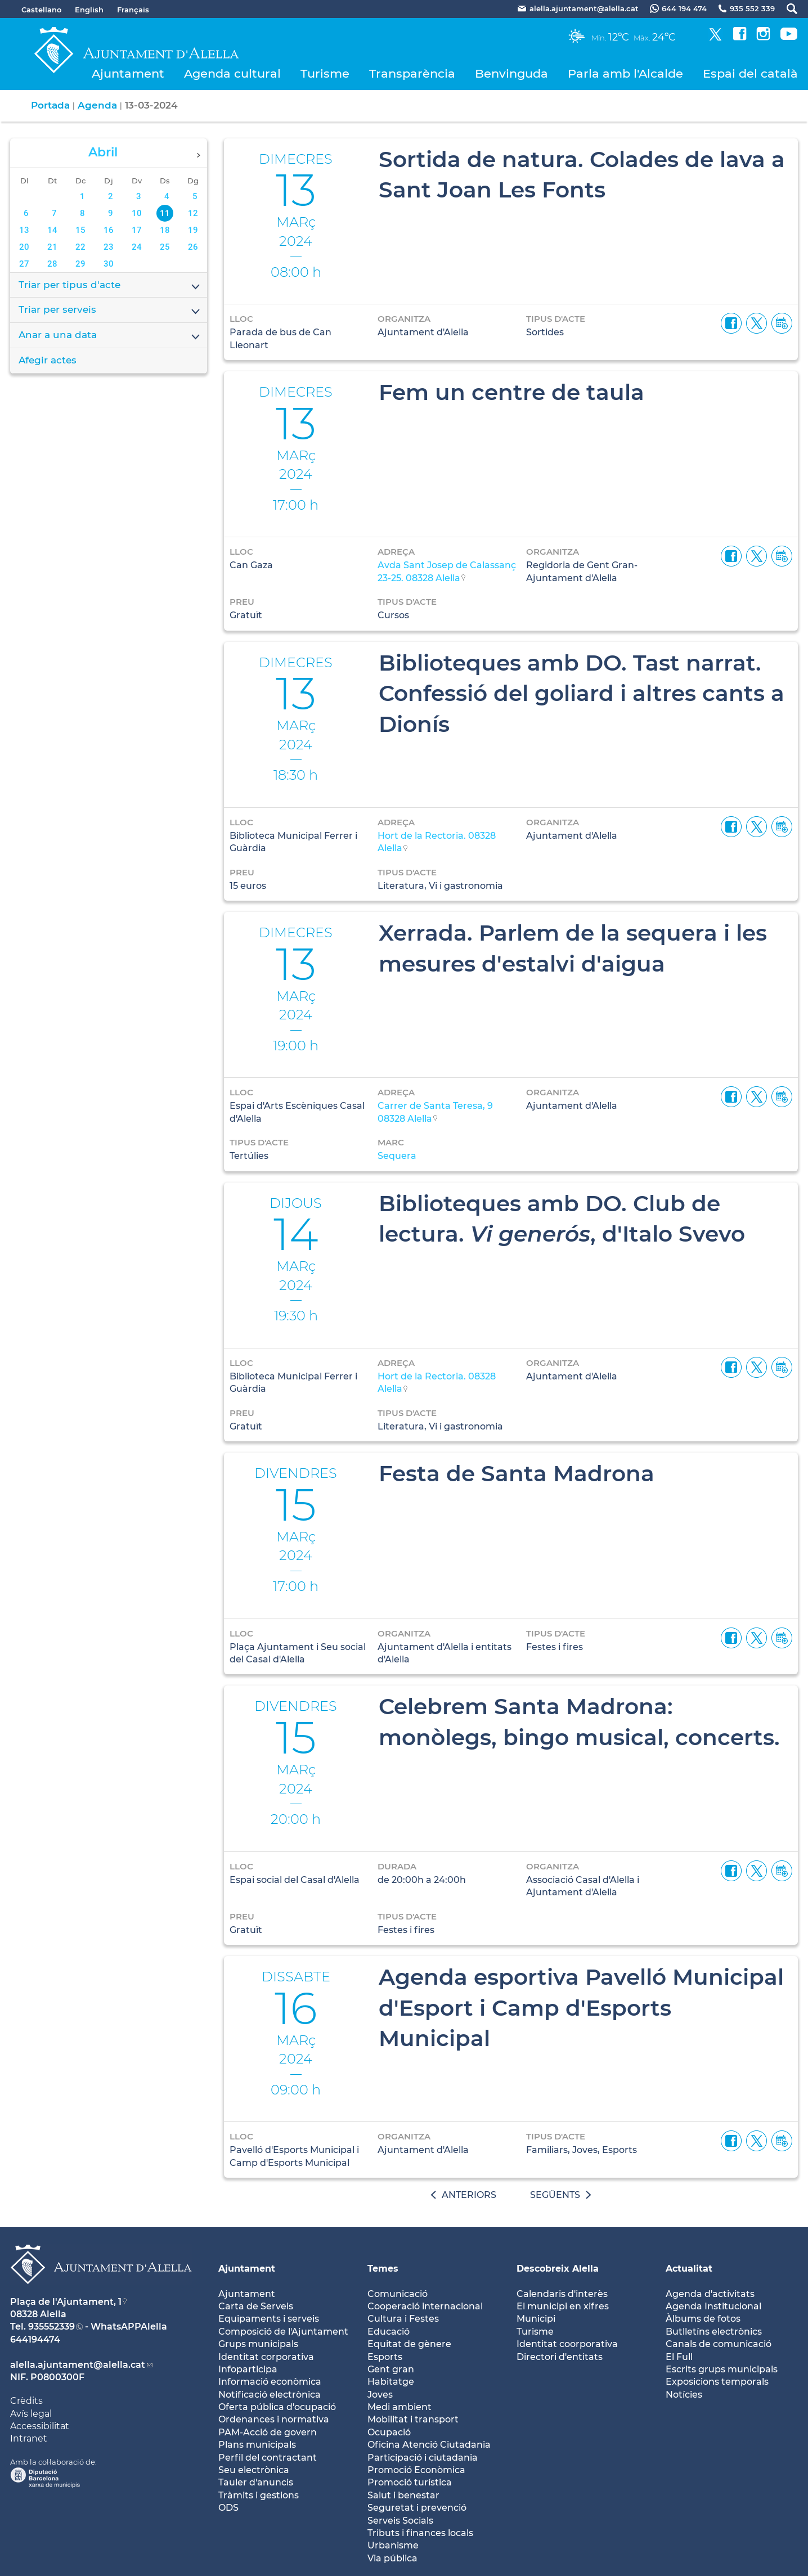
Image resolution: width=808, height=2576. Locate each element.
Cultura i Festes (403, 2318)
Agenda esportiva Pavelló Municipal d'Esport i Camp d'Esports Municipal (581, 2007)
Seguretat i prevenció (416, 2507)
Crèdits (26, 2400)
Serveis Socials (400, 2520)
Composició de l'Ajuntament (283, 2331)
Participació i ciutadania (422, 2457)
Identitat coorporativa (567, 2344)
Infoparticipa (247, 2369)
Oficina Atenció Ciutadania (429, 2444)
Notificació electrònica (269, 2394)
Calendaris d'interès (562, 2294)
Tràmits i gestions (258, 2495)
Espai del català (750, 73)
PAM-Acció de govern (267, 2432)
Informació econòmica (269, 2381)
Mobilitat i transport (413, 2419)
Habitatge (390, 2381)
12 (193, 213)
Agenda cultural (232, 73)
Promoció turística (409, 2482)
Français (133, 9)
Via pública (392, 2558)
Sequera (397, 1155)
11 (165, 213)
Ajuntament (128, 73)
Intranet (28, 2438)
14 (52, 230)
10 (137, 213)
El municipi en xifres (563, 2306)
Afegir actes (48, 360)
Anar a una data (110, 336)
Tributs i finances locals (420, 2533)
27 (24, 264)
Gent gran (390, 2369)
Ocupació (389, 2432)
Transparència (412, 73)
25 (165, 247)
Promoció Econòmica (416, 2470)
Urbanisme (393, 2545)
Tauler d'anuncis (255, 2482)
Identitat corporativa (266, 2357)
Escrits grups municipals (722, 2369)
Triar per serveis (110, 310)
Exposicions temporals (717, 2381)
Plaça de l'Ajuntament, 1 (66, 2301)
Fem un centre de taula (511, 392)
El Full (679, 2357)
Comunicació (397, 2294)
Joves (380, 2394)
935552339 (51, 2326)
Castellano (41, 9)
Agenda (97, 105)
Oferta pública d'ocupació (277, 2407)
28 (52, 264)
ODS (228, 2507)
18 (165, 230)
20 (24, 247)
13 (24, 230)
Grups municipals (258, 2344)
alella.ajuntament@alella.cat (77, 2364)
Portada (50, 105)
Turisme (324, 73)
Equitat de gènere (409, 2344)
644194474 (35, 2339)
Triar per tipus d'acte (110, 286)
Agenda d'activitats (710, 2294)
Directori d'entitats (560, 2357)
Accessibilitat (39, 2426)
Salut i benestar (403, 2495)
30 (109, 264)
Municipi (536, 2318)
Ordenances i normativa (273, 2419)
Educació (388, 2331)
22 (80, 247)
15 (80, 230)
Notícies (684, 2394)
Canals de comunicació (718, 2344)
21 (52, 247)
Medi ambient (399, 2407)
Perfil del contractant (267, 2457)
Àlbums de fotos (703, 2318)
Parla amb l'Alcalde (625, 73)
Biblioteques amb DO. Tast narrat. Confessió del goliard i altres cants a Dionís (581, 693)
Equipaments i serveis (268, 2318)
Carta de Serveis (255, 2306)
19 (193, 230)
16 (109, 230)
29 (80, 264)
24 (137, 247)
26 (193, 247)
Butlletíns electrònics (714, 2331)
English (89, 9)
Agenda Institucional (713, 2306)
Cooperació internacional (425, 2306)
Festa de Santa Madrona (516, 1473)
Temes (382, 2268)
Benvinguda (511, 73)
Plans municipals (257, 2444)
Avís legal (31, 2413)
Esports (384, 2357)
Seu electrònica (253, 2470)
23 (109, 247)
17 (137, 230)
